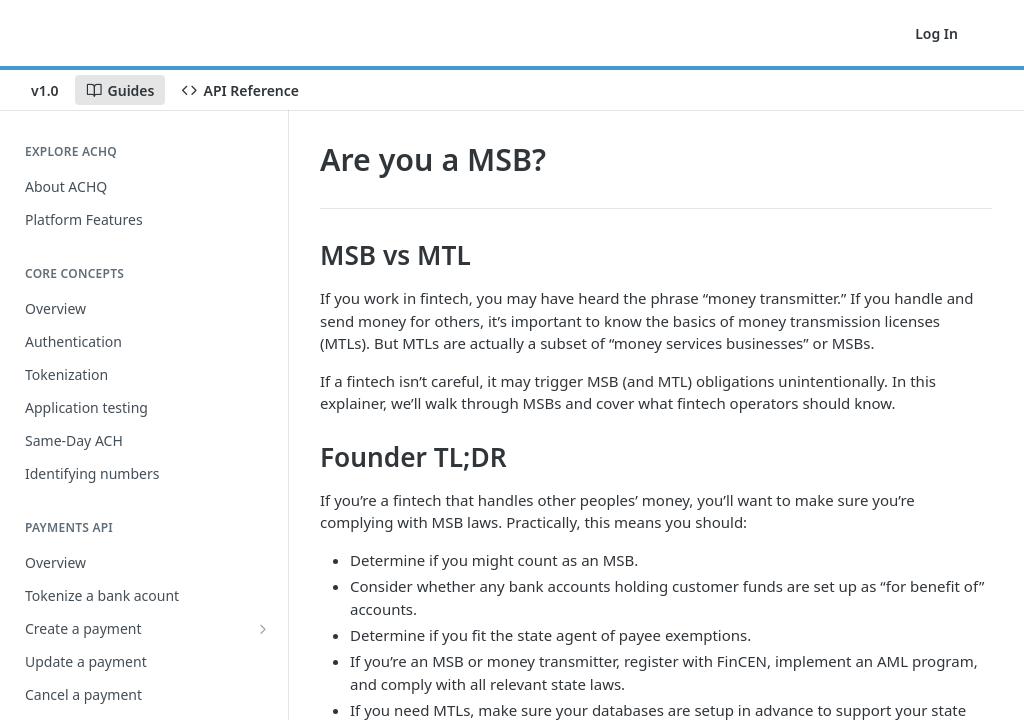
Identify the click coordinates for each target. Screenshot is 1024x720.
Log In (936, 33)
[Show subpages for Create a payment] (263, 629)
